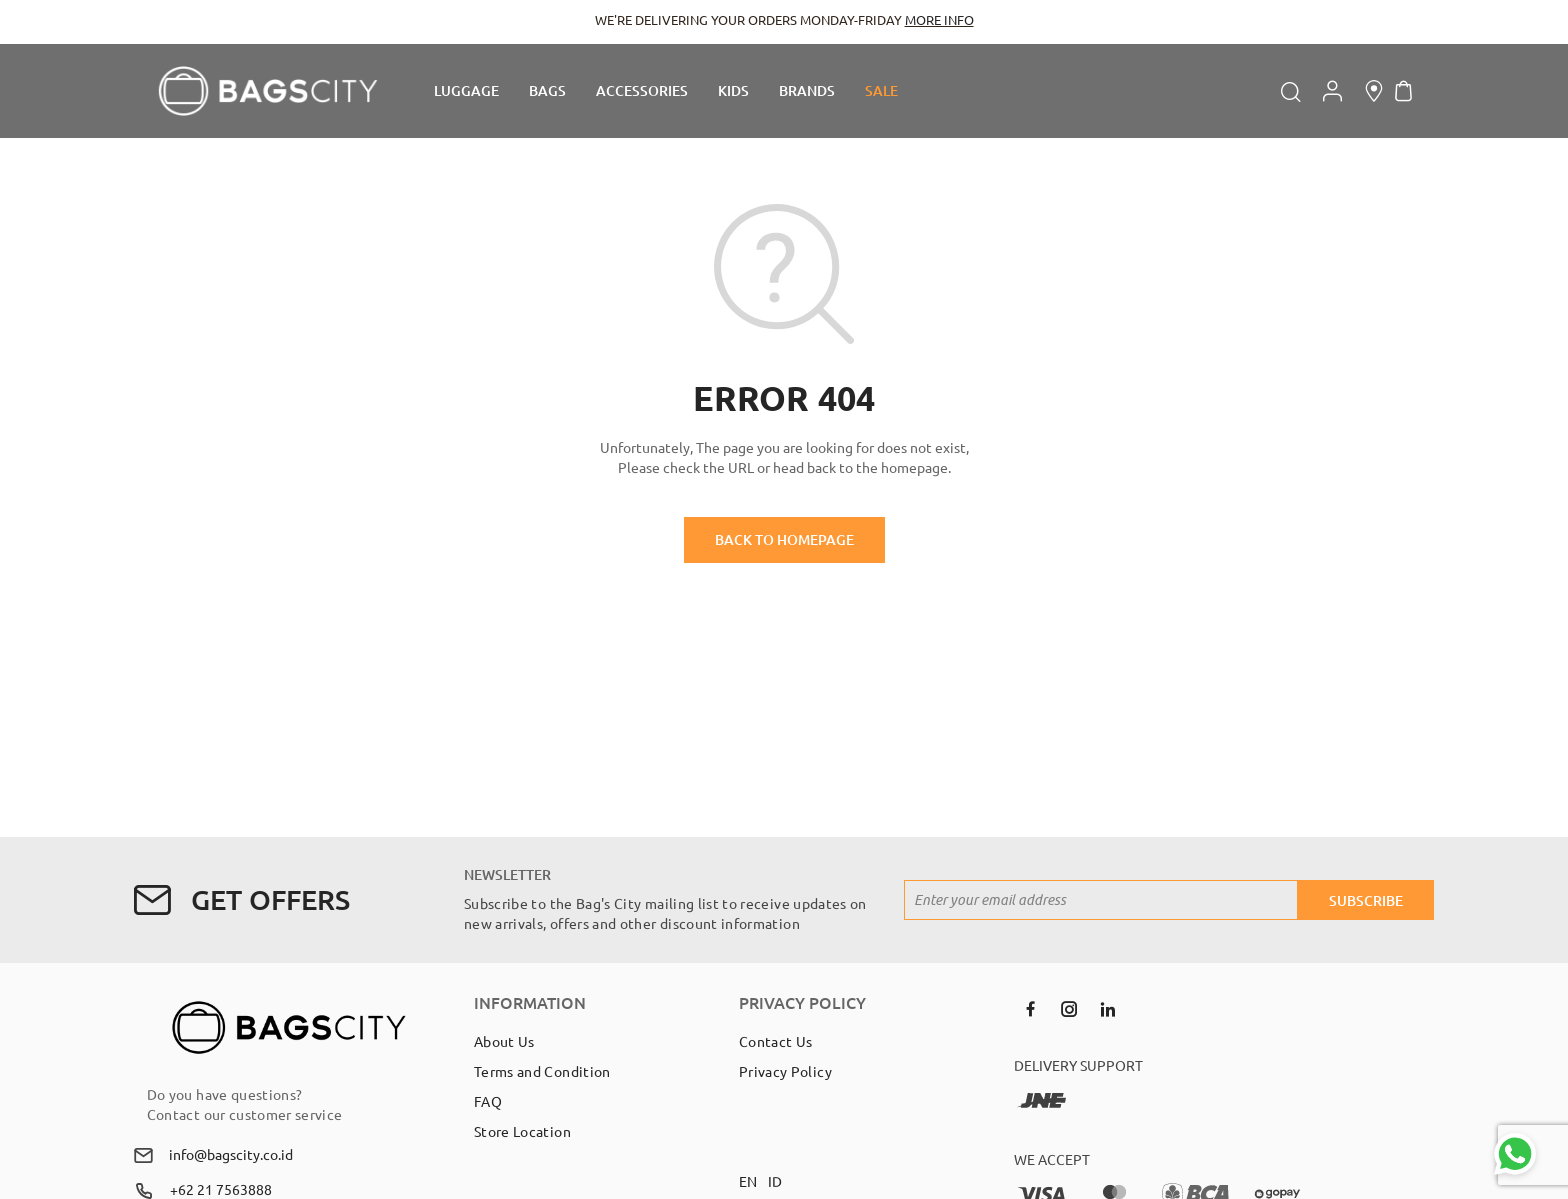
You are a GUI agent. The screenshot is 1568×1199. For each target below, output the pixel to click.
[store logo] (268, 91)
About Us (504, 1041)
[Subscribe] (1366, 900)
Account (1332, 91)
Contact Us (776, 1041)
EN (748, 1181)
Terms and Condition (542, 1071)
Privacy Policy (785, 1071)
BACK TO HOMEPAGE (784, 539)
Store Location (522, 1131)
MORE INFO (939, 19)
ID (775, 1181)
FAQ (488, 1101)
